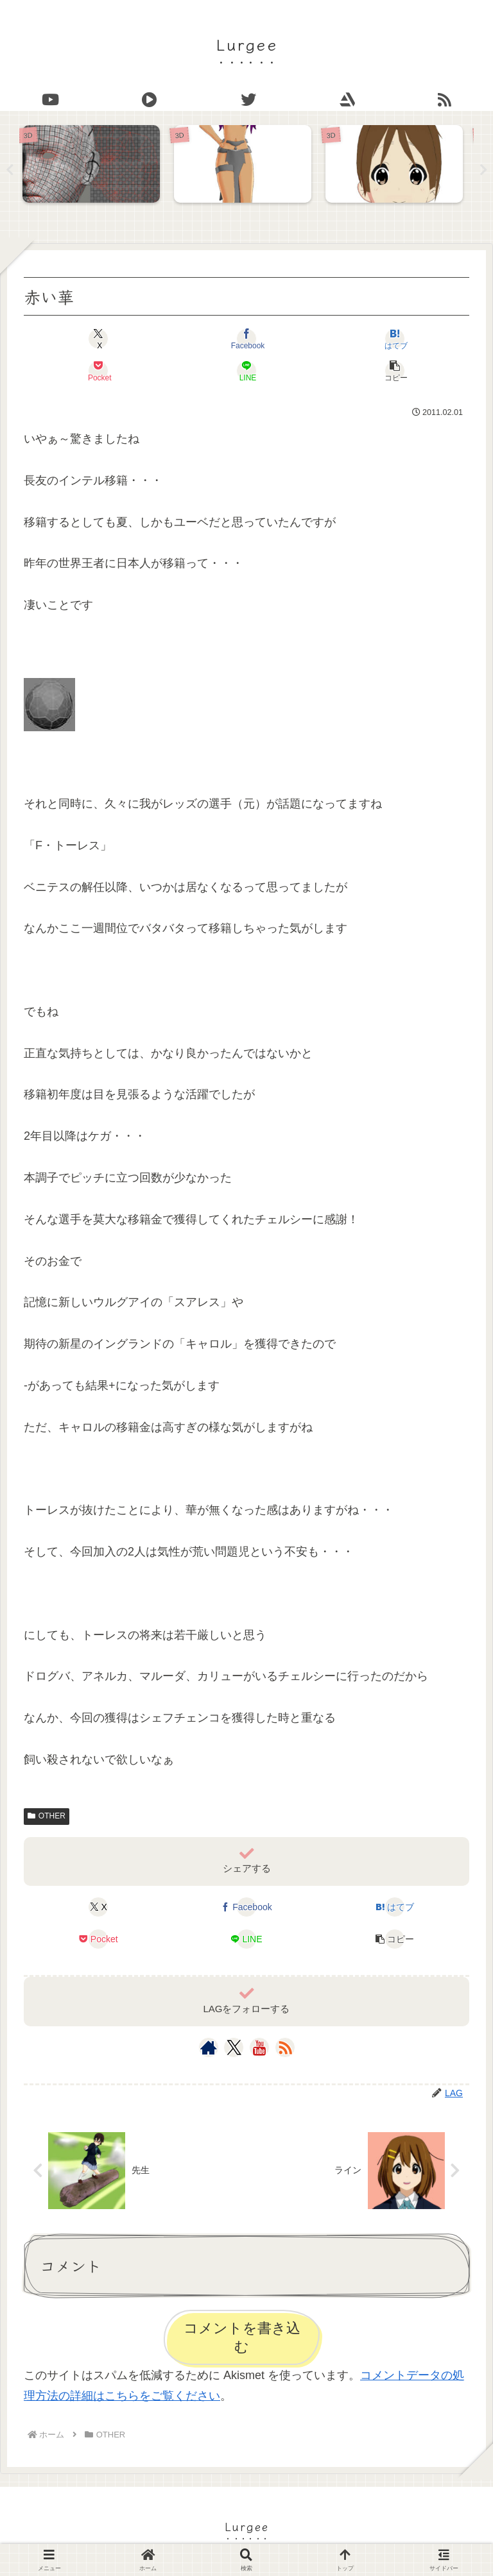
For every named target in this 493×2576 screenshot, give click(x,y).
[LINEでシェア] (246, 371)
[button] (394, 371)
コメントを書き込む (242, 2338)
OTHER (46, 1816)
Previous (9, 170)
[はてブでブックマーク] (394, 339)
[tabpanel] (95, 167)
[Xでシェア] (98, 339)
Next (483, 170)
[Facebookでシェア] (246, 339)
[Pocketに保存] (98, 371)
